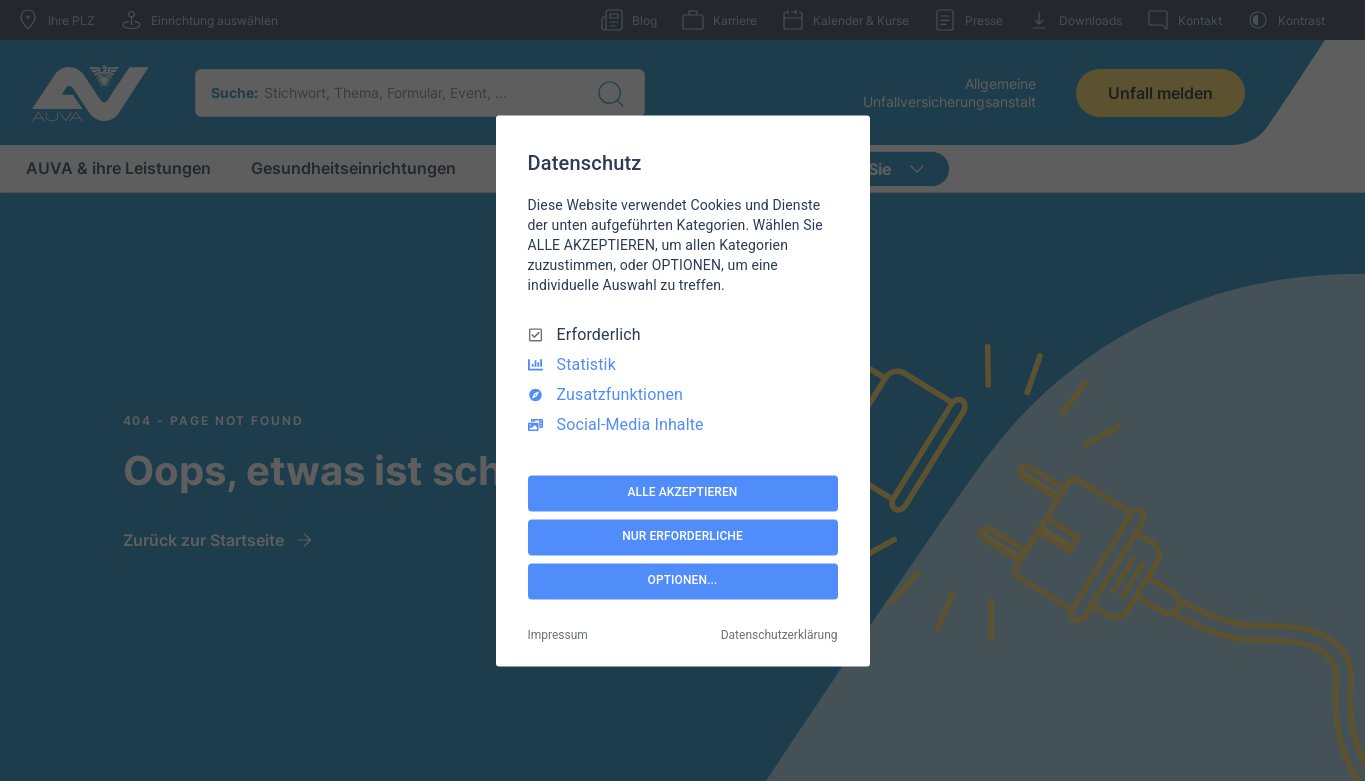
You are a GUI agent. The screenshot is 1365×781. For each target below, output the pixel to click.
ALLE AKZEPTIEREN (683, 493)
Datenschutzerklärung (779, 635)
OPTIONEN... (683, 581)
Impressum (558, 635)
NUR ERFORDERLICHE (682, 537)
